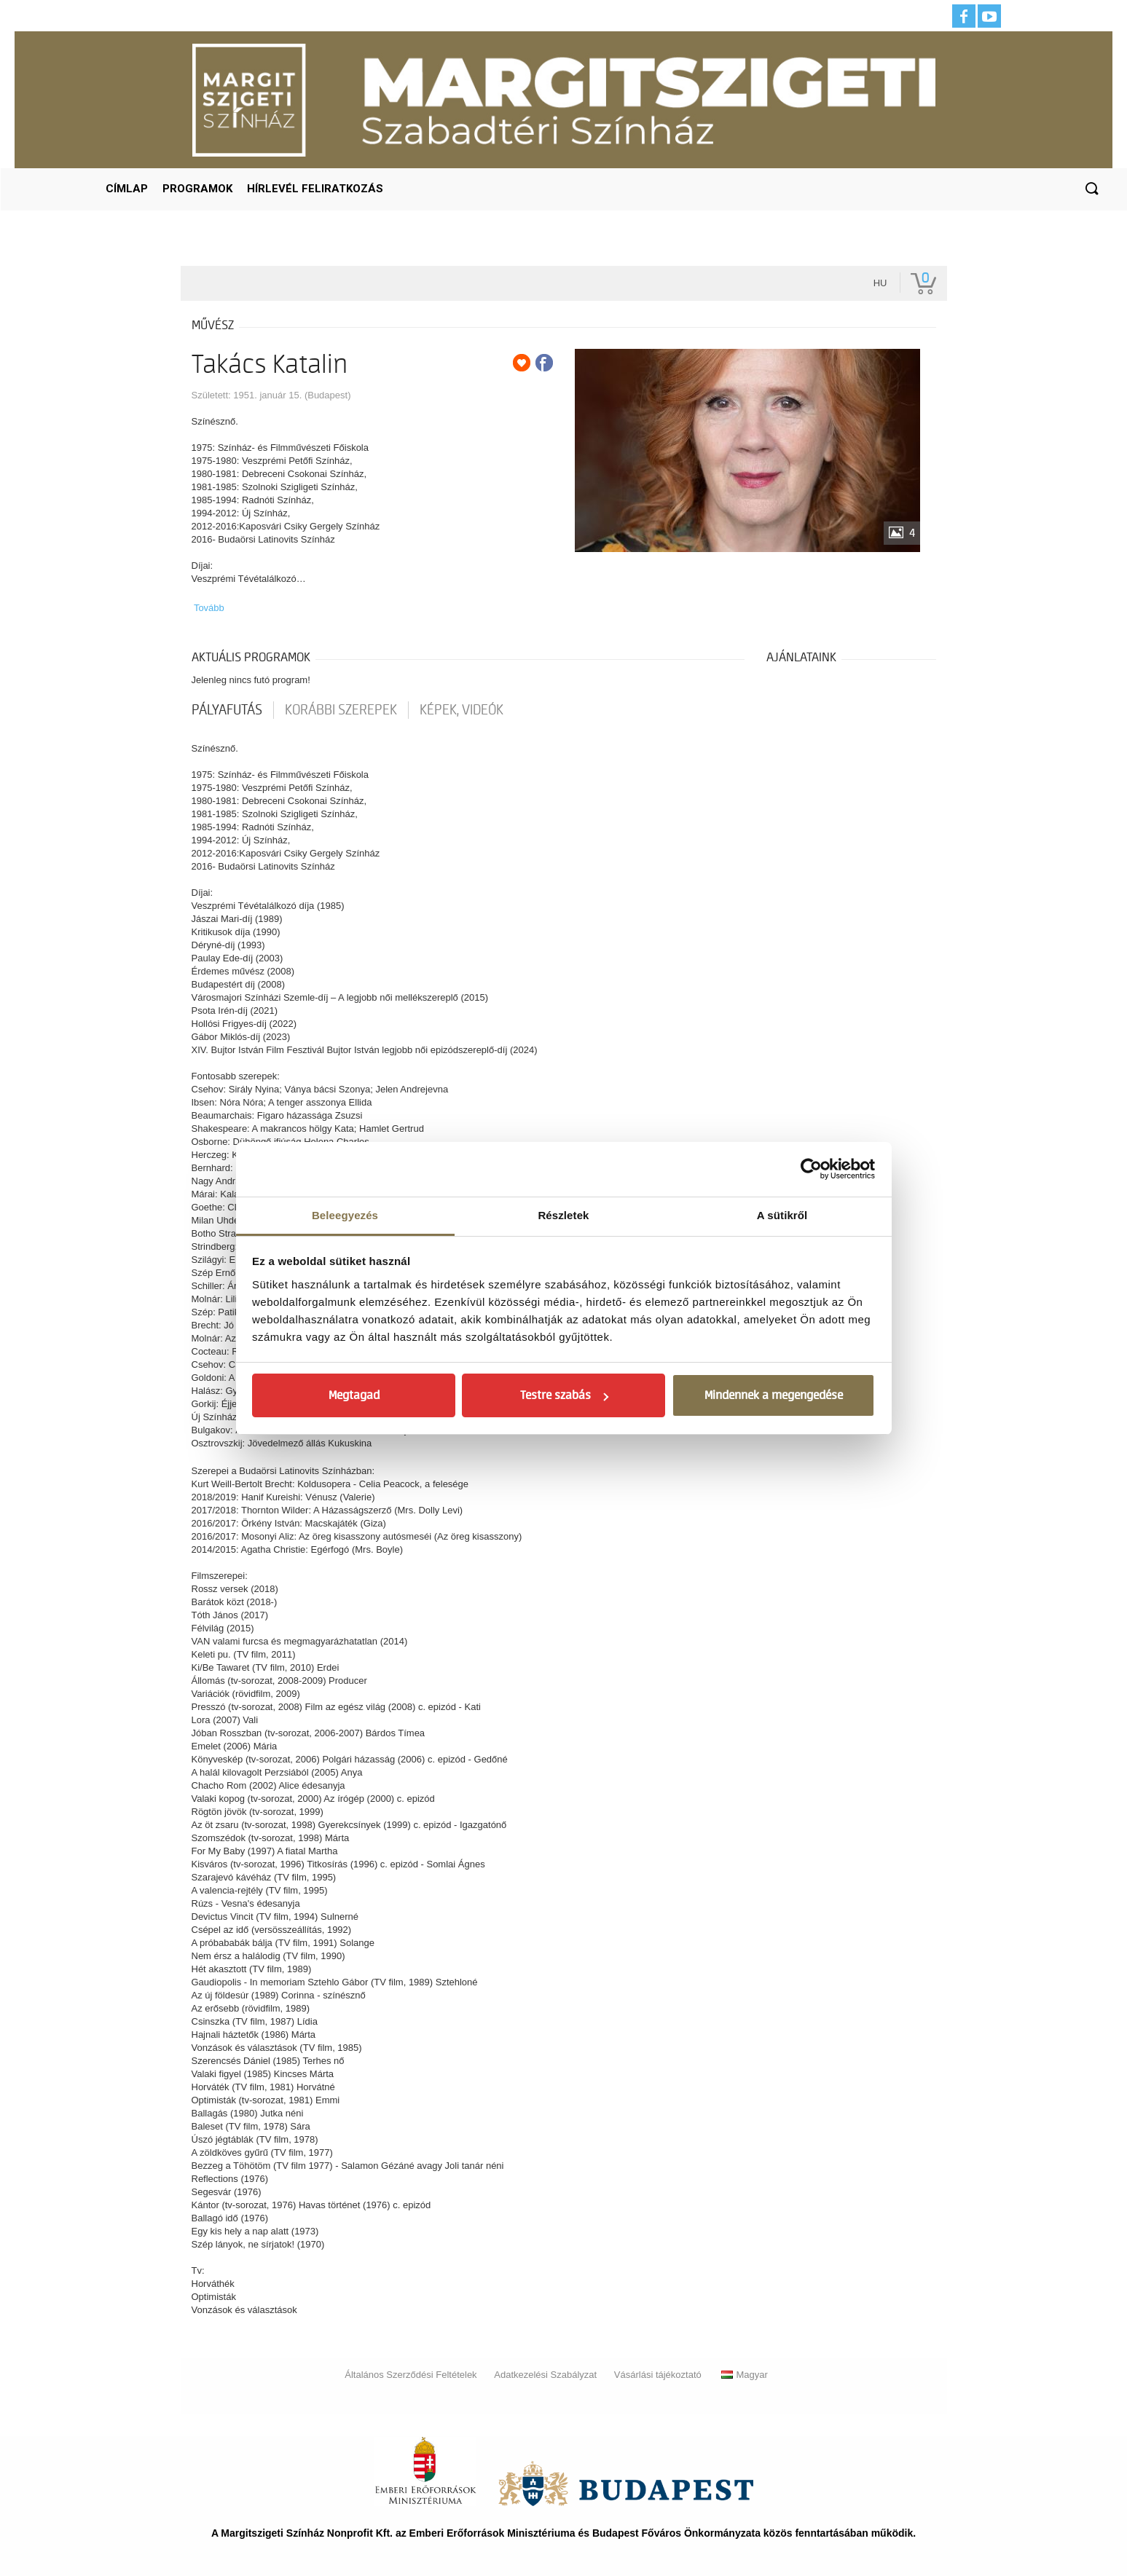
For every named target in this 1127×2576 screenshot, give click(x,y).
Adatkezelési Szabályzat (545, 2374)
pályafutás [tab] (227, 710)
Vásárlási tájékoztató (658, 2374)
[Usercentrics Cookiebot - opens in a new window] (811, 1169)
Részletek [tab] (563, 1215)
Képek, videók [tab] (461, 710)
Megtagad (354, 1395)
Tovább (209, 607)
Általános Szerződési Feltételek (410, 2374)
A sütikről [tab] (782, 1215)
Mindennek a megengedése (773, 1395)
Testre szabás (564, 1395)
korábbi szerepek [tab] (341, 710)
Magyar (744, 2374)
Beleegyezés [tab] (345, 1215)
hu (880, 282)
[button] (1091, 189)
